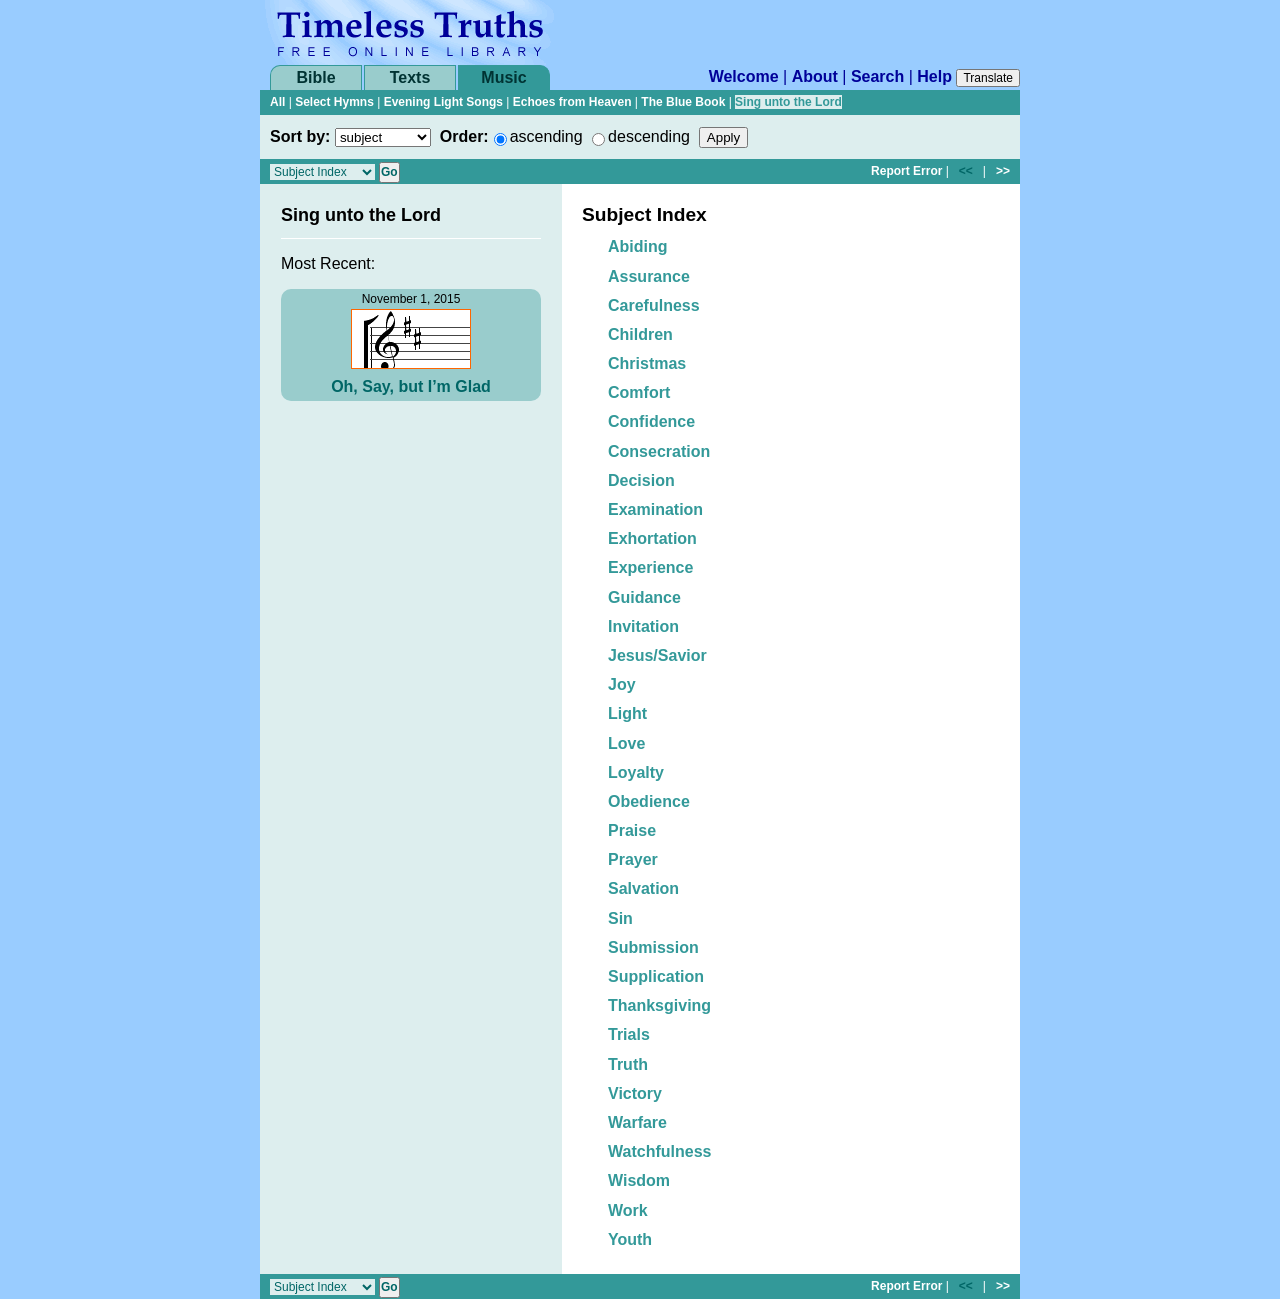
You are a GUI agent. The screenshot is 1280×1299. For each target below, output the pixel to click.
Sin (620, 918)
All (277, 102)
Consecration (659, 451)
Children (640, 334)
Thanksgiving (659, 1005)
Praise (632, 830)
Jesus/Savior (657, 655)
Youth (630, 1239)
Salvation (643, 888)
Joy (622, 684)
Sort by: (300, 136)
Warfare (637, 1122)
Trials (629, 1034)
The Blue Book (683, 102)
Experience (650, 567)
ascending (546, 136)
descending (649, 136)
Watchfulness (659, 1151)
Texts (410, 77)
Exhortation (652, 538)
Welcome (744, 76)
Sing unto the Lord (788, 102)
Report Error (906, 171)
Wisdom (639, 1180)
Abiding (638, 246)
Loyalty (636, 772)
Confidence (651, 421)
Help (934, 76)
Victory (635, 1093)
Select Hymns (334, 102)
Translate (988, 78)
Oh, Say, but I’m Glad (411, 386)
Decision (641, 480)
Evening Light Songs (443, 102)
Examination (655, 509)
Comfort (639, 392)
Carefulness (654, 305)
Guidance (644, 597)
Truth (628, 1064)
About (815, 76)
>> (1003, 171)
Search (877, 76)
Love (626, 743)
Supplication (656, 976)
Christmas (647, 363)
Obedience (649, 801)
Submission (653, 947)
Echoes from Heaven (572, 102)
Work (628, 1210)
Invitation (643, 626)
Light (627, 713)
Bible (315, 77)
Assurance (649, 276)
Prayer (633, 859)
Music (503, 77)
